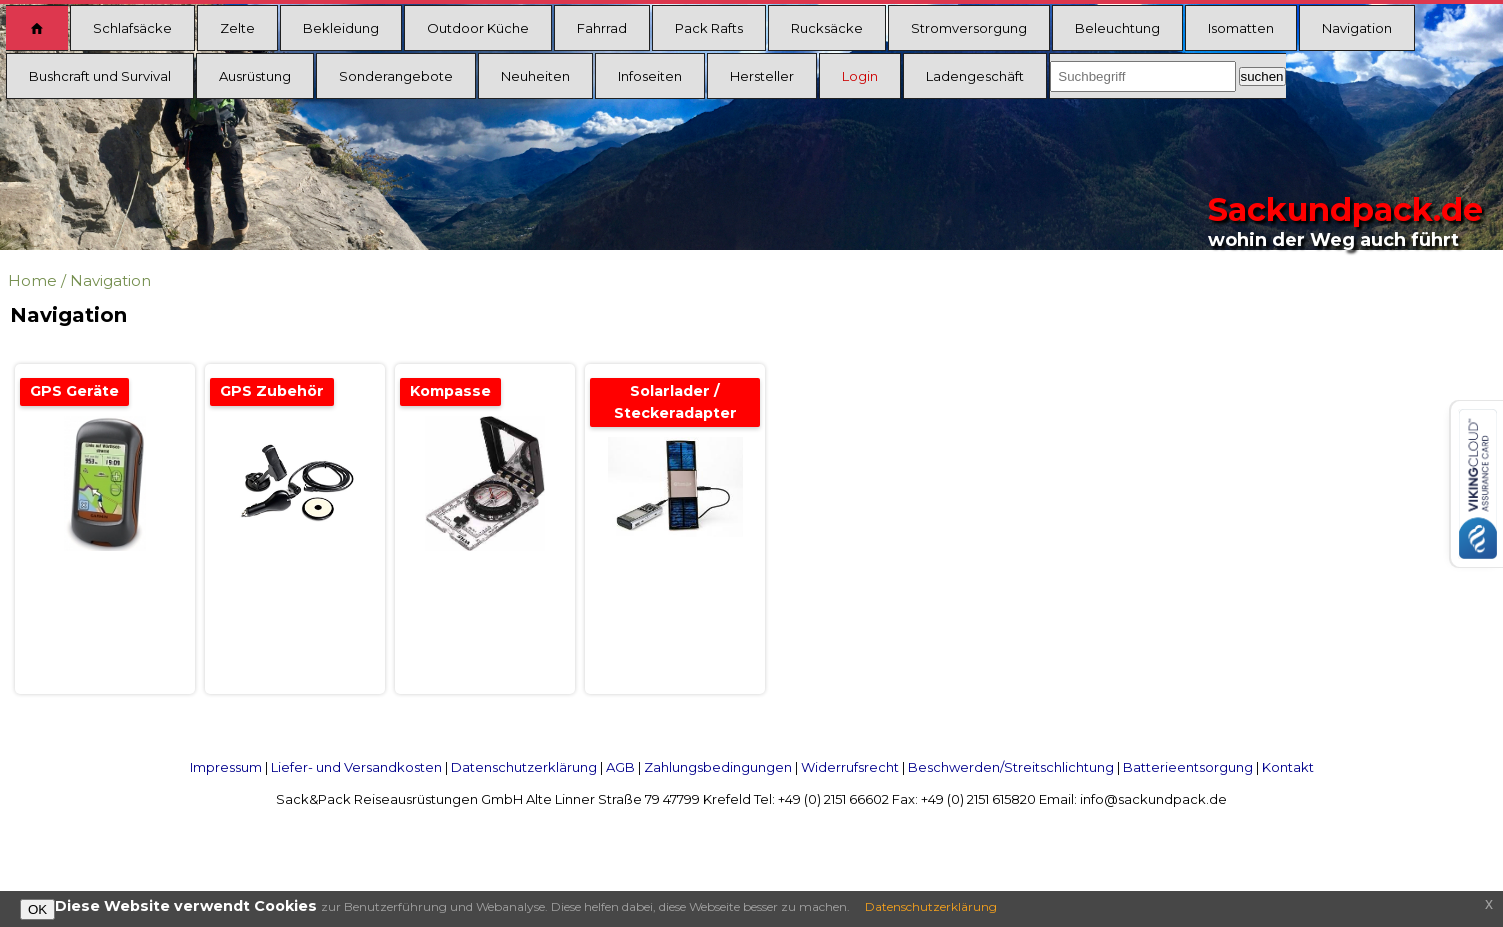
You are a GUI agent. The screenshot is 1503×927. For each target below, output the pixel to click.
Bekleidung (341, 28)
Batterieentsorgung (1188, 767)
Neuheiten (535, 76)
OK (37, 909)
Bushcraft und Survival (100, 76)
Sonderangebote (396, 76)
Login (860, 76)
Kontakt (1288, 767)
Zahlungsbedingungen (718, 767)
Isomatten (1241, 28)
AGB (620, 767)
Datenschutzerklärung (524, 767)
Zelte (237, 28)
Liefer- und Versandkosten (356, 767)
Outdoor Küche (478, 28)
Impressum (226, 767)
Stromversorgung (969, 28)
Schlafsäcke (132, 28)
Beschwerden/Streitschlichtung (1011, 767)
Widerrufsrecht (850, 767)
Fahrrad (602, 28)
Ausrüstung (255, 76)
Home (32, 280)
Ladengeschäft (975, 76)
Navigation (1357, 28)
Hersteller (762, 76)
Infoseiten (650, 76)
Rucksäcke (827, 28)
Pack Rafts (709, 28)
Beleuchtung (1117, 28)
